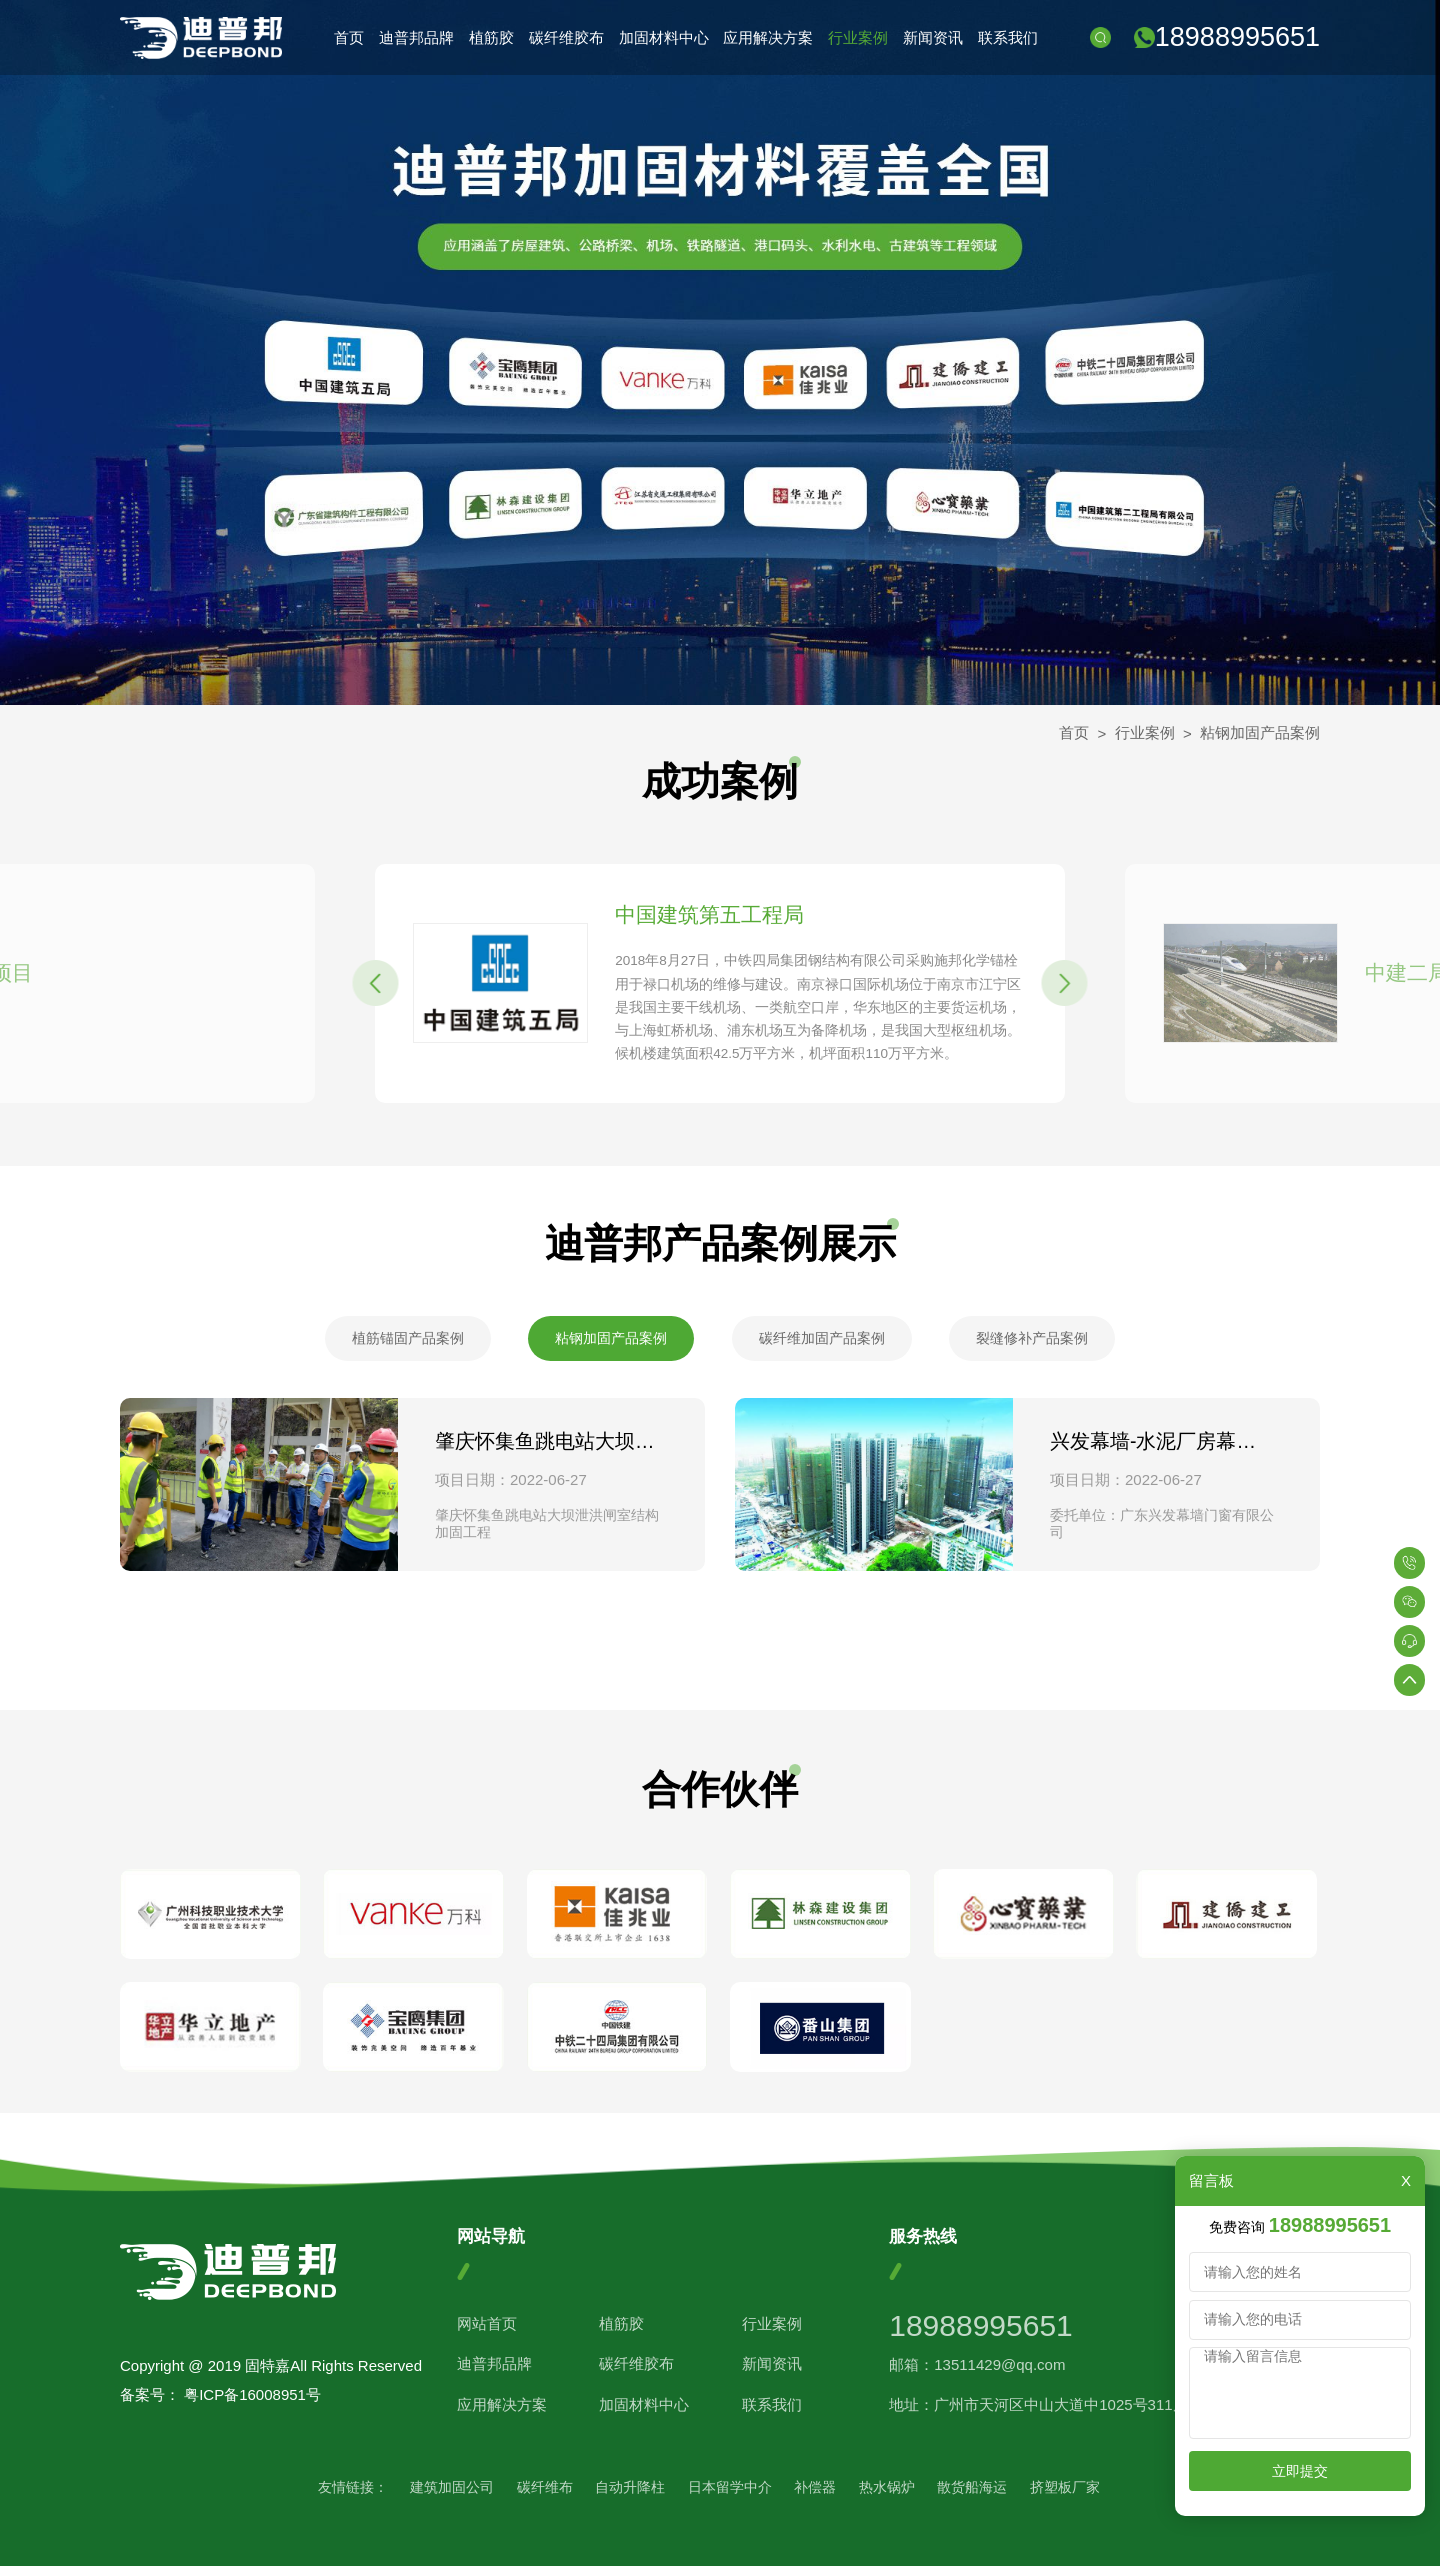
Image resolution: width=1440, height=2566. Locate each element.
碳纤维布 (545, 2487)
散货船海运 (972, 2487)
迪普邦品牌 (416, 37)
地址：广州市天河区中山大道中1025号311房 (1038, 2404)
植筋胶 (491, 37)
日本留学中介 (730, 2487)
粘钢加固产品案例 (1260, 732)
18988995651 (1237, 37)
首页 (349, 37)
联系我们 (1008, 37)
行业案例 (858, 37)
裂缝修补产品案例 (1032, 1338)
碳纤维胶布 (566, 37)
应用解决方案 (768, 37)
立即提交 (1300, 2471)
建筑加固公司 (452, 2487)
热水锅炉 (887, 2487)
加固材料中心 (664, 37)
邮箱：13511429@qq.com (977, 2364)
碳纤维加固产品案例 (822, 1338)
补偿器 (815, 2487)
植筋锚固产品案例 (408, 1338)
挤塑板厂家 (1065, 2487)
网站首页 (487, 2323)
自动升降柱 (630, 2487)
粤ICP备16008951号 (252, 2394)
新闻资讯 (933, 37)
